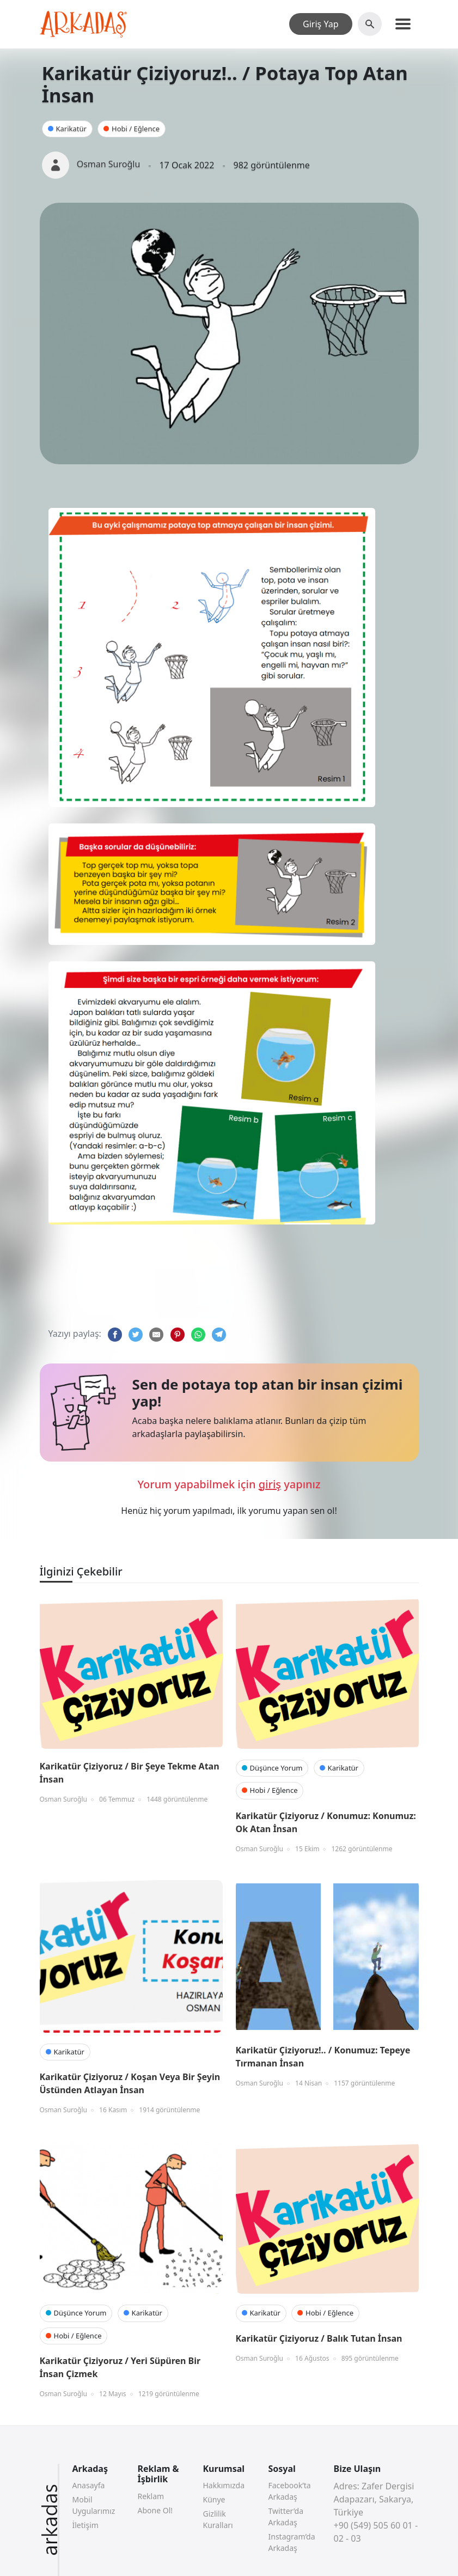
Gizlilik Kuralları (218, 2519)
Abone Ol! (155, 2510)
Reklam (151, 2496)
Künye (214, 2499)
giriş (270, 1484)
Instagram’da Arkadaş (291, 2542)
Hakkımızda (224, 2485)
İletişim (85, 2525)
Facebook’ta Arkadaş (289, 2491)
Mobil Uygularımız (93, 2505)
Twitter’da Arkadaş (286, 2516)
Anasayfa (88, 2485)
